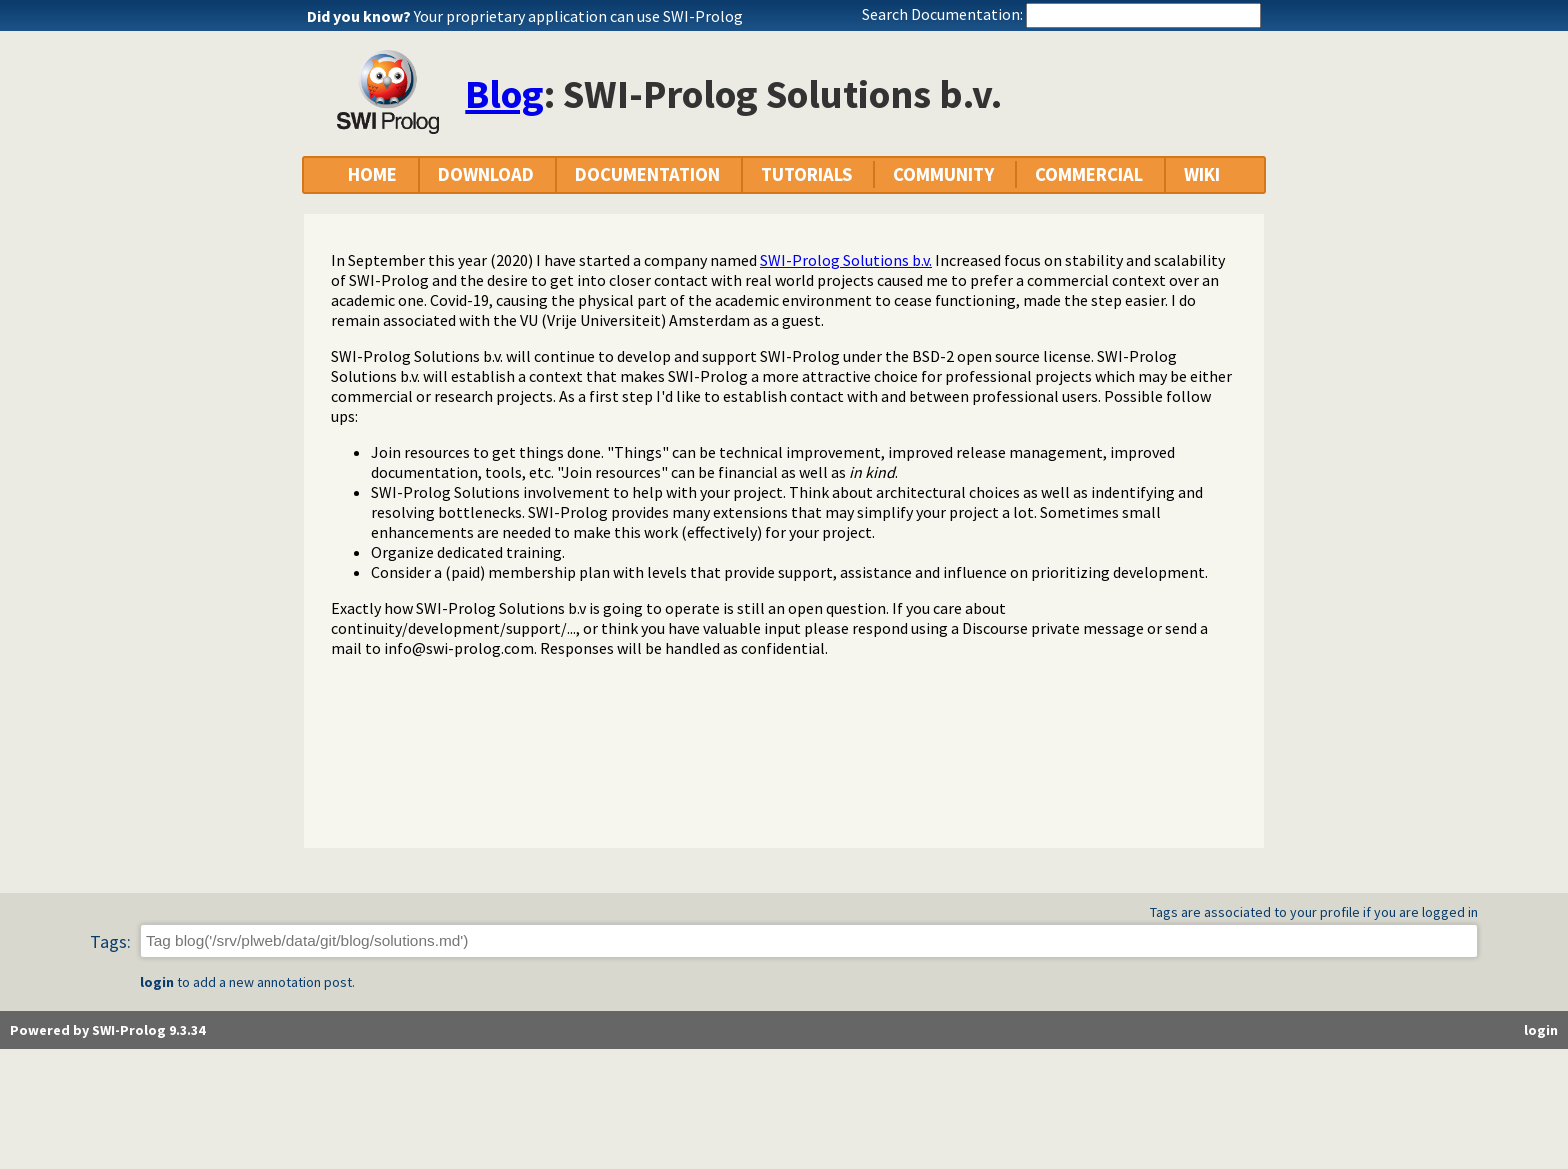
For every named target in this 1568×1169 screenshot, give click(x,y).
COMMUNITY (943, 174)
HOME (372, 174)
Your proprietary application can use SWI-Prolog (578, 16)
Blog (504, 94)
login (157, 982)
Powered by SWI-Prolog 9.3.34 (107, 1030)
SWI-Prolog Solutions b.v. (846, 260)
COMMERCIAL (1089, 174)
